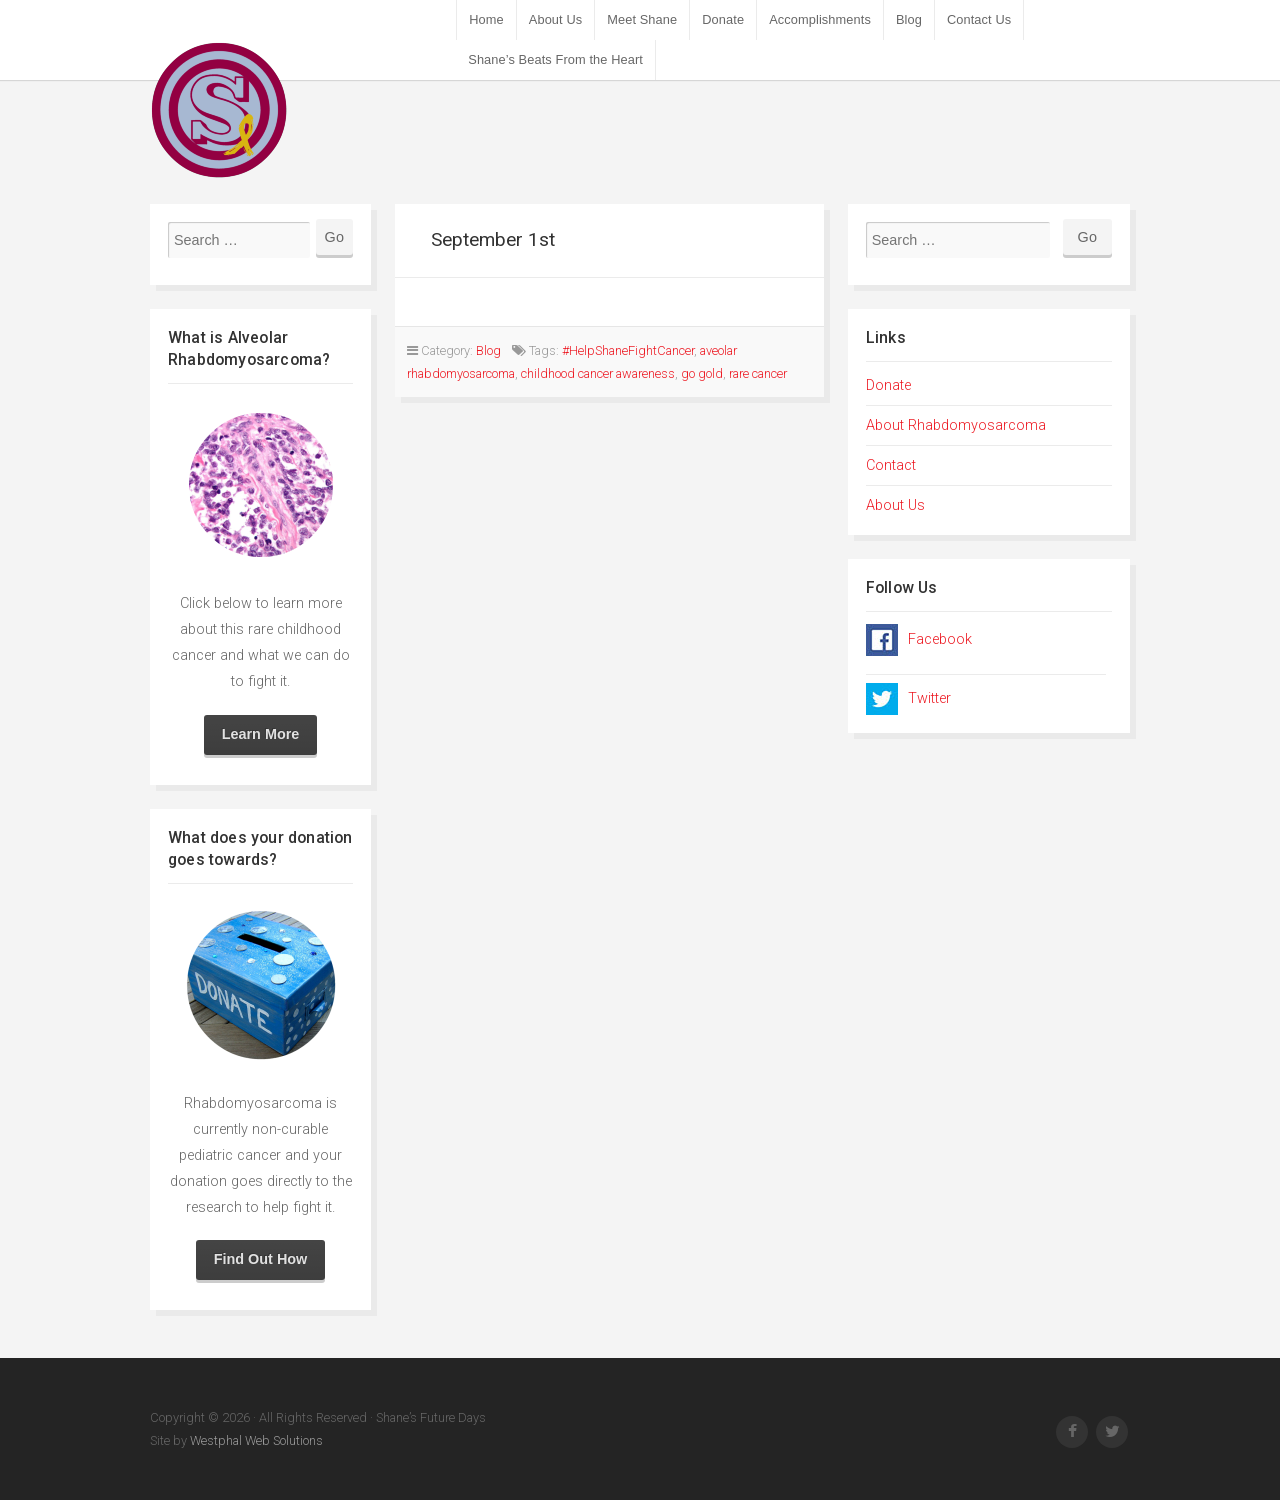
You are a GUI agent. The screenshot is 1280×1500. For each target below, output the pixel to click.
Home (486, 19)
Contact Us (979, 19)
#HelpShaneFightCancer (628, 350)
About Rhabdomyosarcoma (956, 425)
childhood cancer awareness (598, 373)
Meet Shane (642, 19)
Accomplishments (820, 19)
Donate (723, 19)
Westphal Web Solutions (255, 1440)
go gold (702, 373)
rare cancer (758, 373)
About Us (555, 19)
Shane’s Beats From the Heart (555, 59)
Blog (909, 19)
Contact (891, 465)
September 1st (493, 239)
